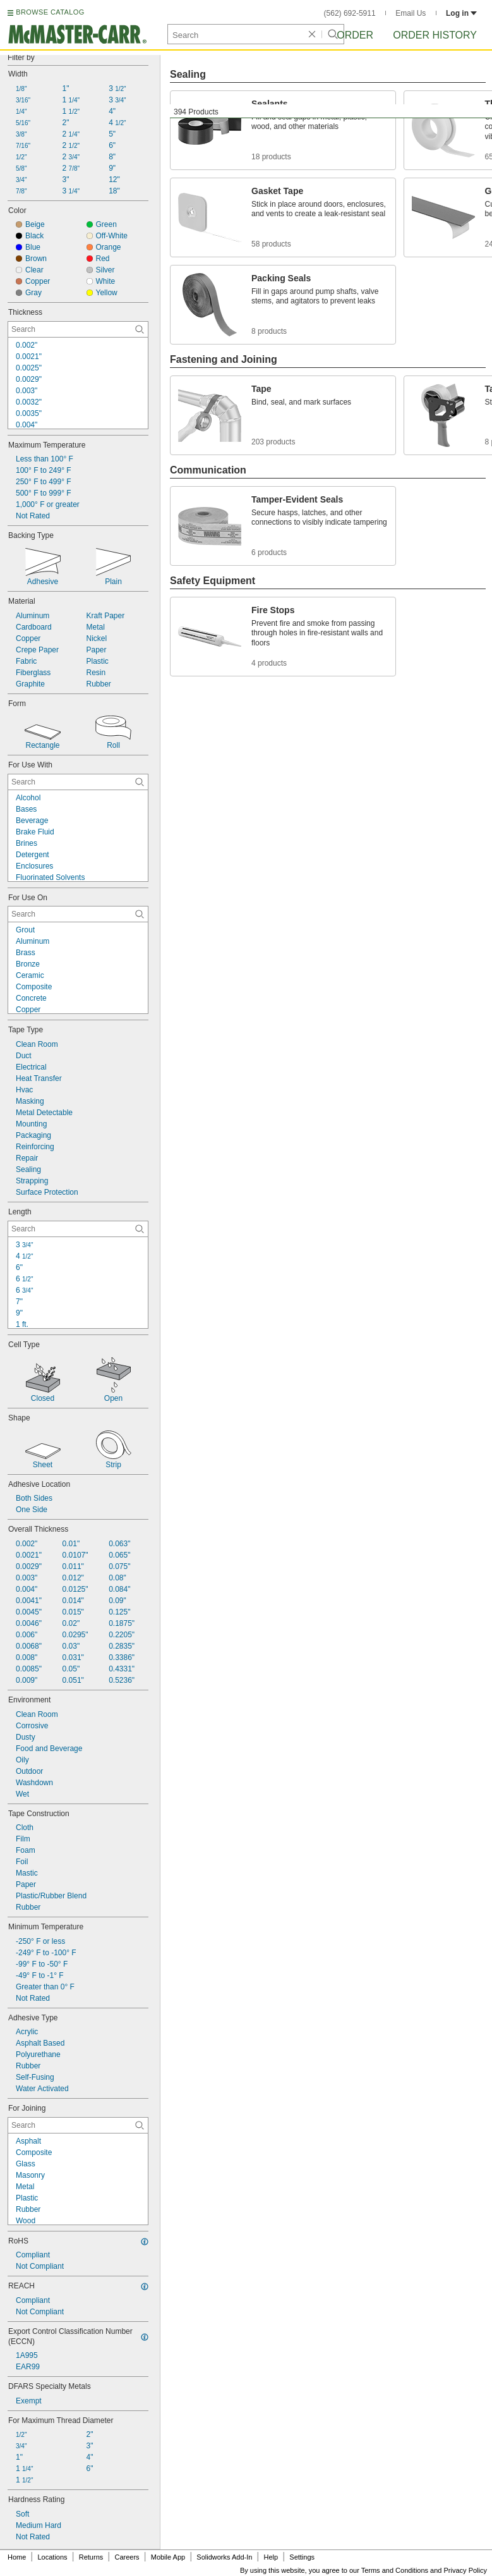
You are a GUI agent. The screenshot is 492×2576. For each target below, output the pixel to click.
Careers (126, 2557)
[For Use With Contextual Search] (78, 782)
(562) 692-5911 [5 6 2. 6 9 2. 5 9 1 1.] (350, 13)
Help (271, 2557)
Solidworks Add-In (224, 2557)
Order (355, 35)
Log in (461, 13)
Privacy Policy (465, 2570)
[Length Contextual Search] (78, 1229)
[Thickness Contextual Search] (78, 329)
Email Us (410, 13)
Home (17, 2557)
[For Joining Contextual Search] (78, 2125)
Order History (435, 35)
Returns (91, 2557)
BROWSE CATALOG (50, 12)
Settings (302, 2557)
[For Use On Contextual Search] (78, 914)
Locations (53, 2557)
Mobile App (168, 2557)
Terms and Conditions (394, 2570)
